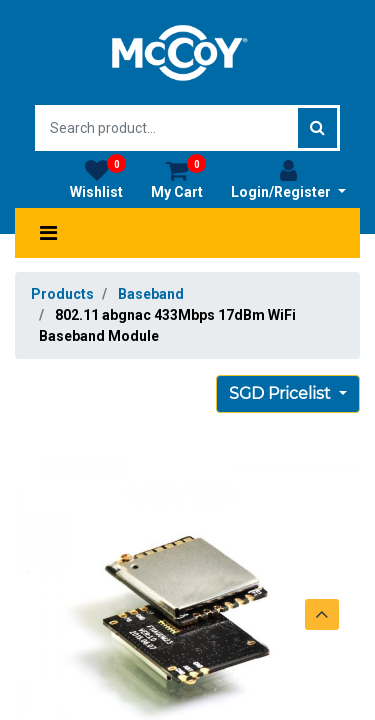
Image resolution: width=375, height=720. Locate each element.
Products (62, 294)
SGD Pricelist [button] (282, 393)
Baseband (151, 294)
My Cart (178, 179)
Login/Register (288, 179)
